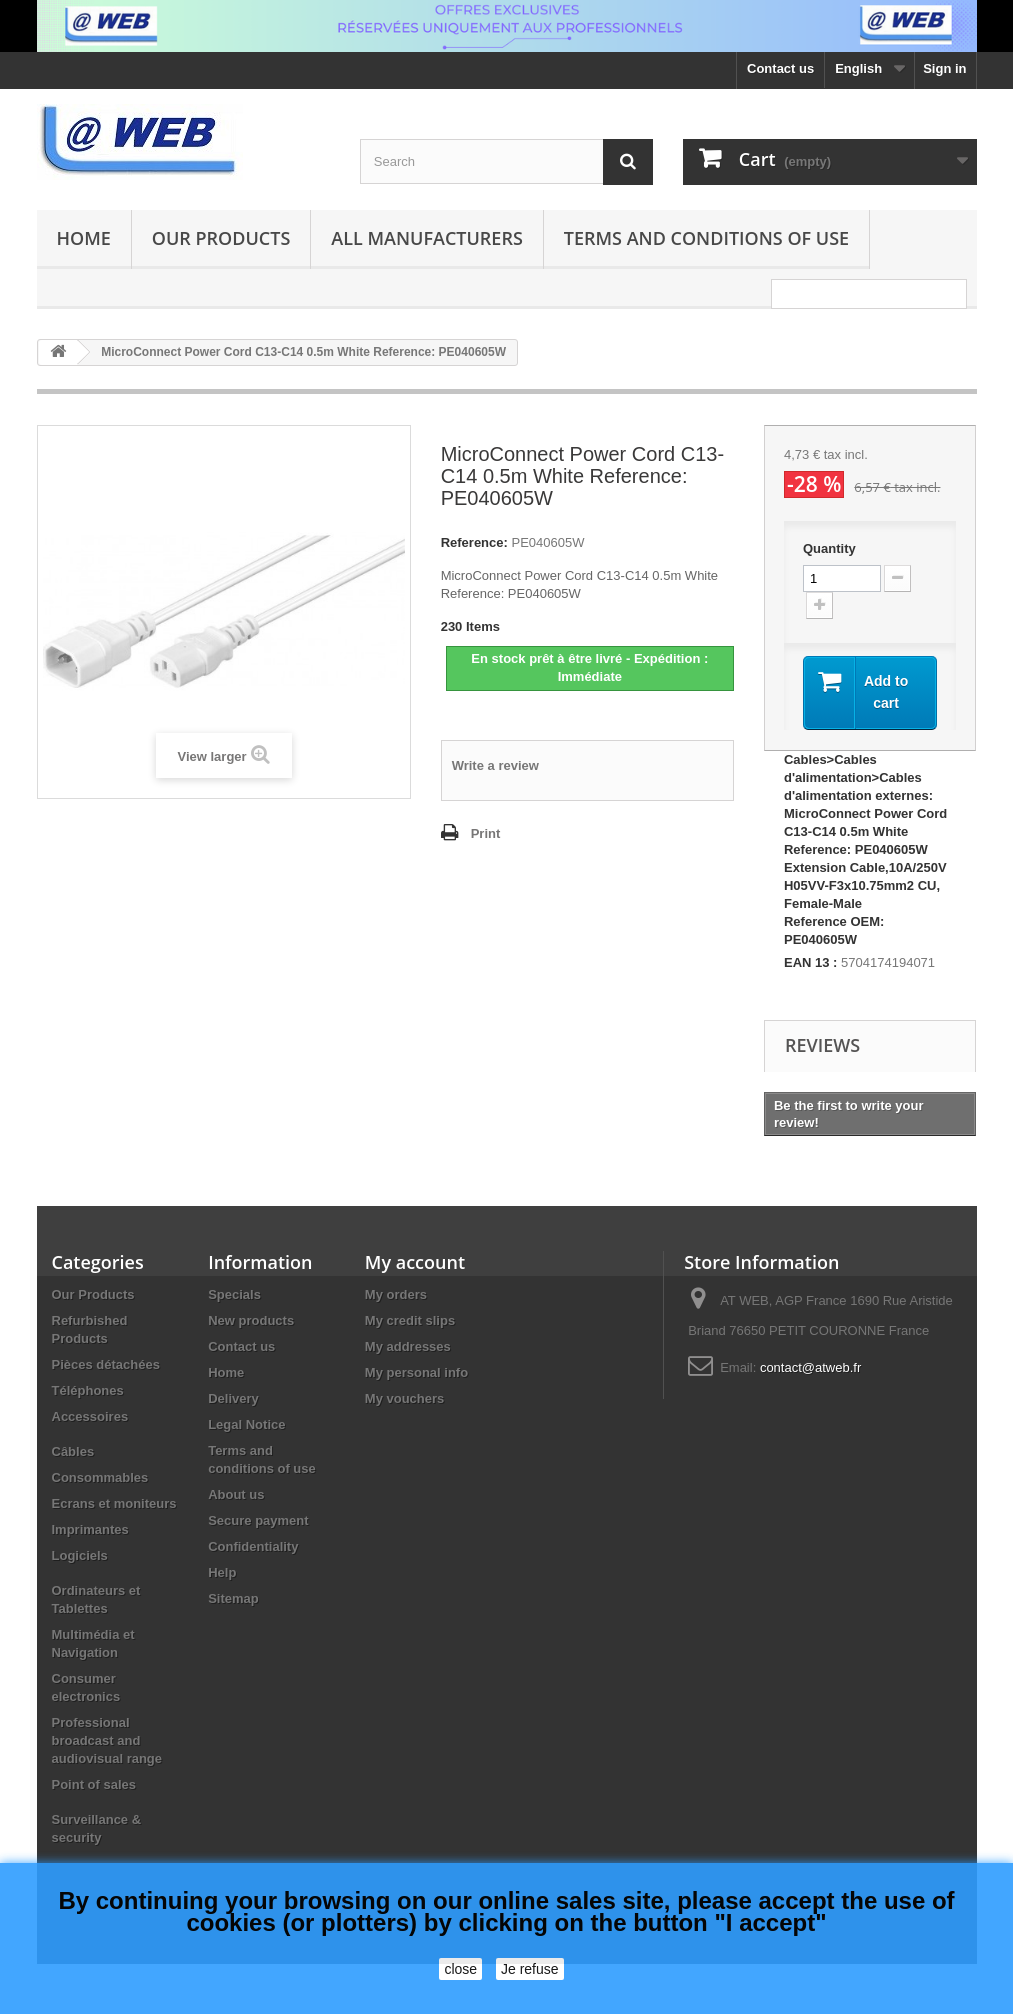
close (460, 1969)
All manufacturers (426, 238)
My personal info (416, 1372)
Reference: (474, 542)
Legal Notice (246, 1424)
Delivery (233, 1398)
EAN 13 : (810, 962)
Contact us (780, 68)
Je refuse (530, 1969)
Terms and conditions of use (706, 238)
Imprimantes (90, 1529)
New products (251, 1320)
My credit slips (410, 1320)
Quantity (829, 548)
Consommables (100, 1477)
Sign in (944, 68)
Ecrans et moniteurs (114, 1503)
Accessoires (90, 1416)
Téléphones (88, 1390)
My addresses (408, 1346)
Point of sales (94, 1784)
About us (236, 1494)
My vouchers (404, 1398)
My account (415, 1262)
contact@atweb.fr (810, 1367)
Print (486, 833)
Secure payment (258, 1520)
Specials (234, 1294)
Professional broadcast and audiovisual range (107, 1740)
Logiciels (80, 1555)
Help (222, 1572)
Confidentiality (253, 1546)
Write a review (495, 765)
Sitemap (233, 1598)
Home (84, 238)
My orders (396, 1294)
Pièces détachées (106, 1364)
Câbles (73, 1451)
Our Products (221, 238)
